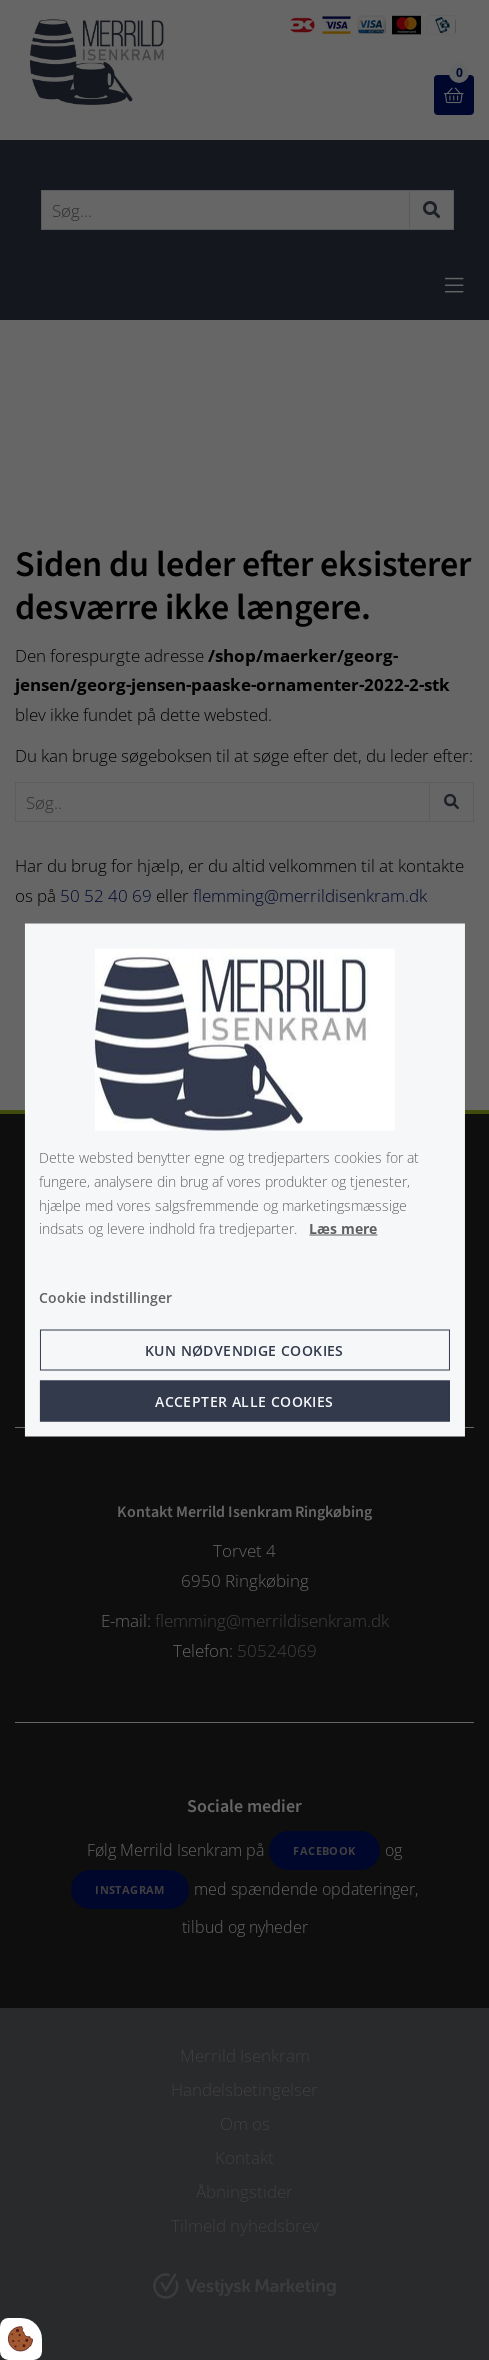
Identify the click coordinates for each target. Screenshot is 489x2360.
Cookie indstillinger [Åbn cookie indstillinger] (105, 1297)
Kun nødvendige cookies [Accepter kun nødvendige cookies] (244, 1349)
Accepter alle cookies (244, 1400)
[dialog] (244, 1180)
